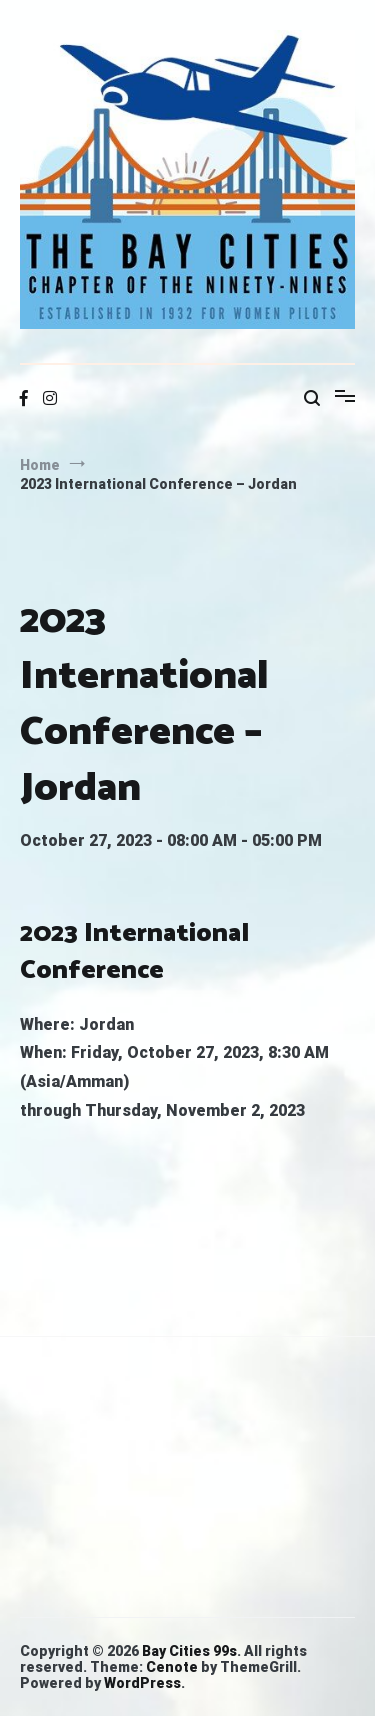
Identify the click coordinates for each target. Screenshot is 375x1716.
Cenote (172, 1667)
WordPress (142, 1683)
